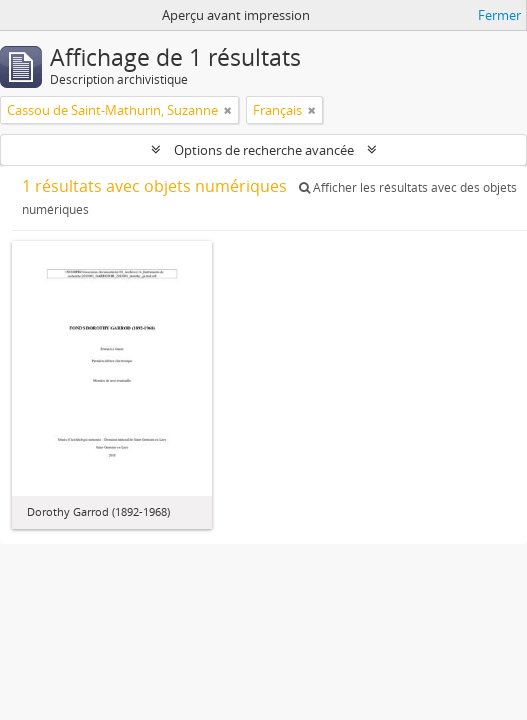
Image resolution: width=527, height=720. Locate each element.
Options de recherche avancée (264, 150)
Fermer (499, 15)
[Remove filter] (228, 110)
